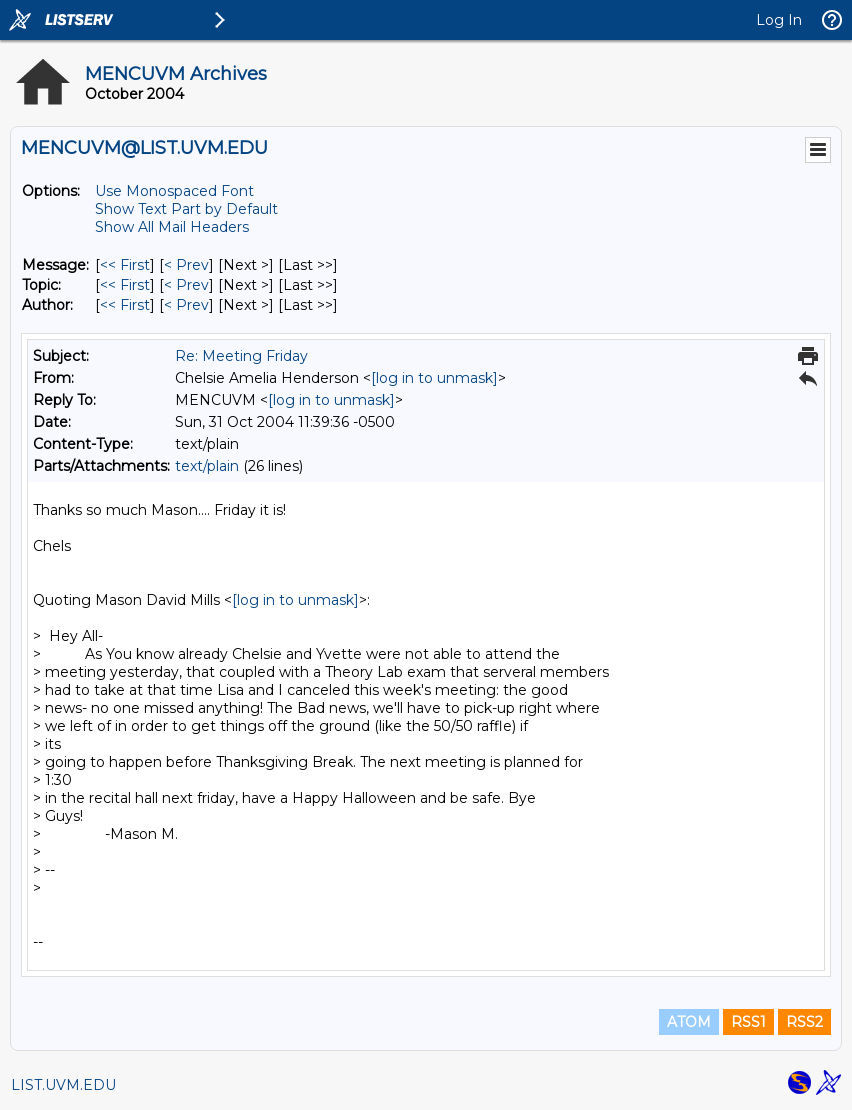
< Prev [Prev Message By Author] (186, 305)
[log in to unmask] (434, 378)
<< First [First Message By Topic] (125, 285)
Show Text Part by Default (186, 209)
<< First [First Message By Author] (125, 305)
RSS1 (748, 1022)
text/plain (207, 466)
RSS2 (804, 1022)
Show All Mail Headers (172, 227)
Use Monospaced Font (174, 191)
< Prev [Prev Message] (186, 265)
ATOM (689, 1022)
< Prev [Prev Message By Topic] (186, 285)
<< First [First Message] (125, 265)
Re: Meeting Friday (241, 356)
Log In (779, 20)
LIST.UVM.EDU (63, 1085)
